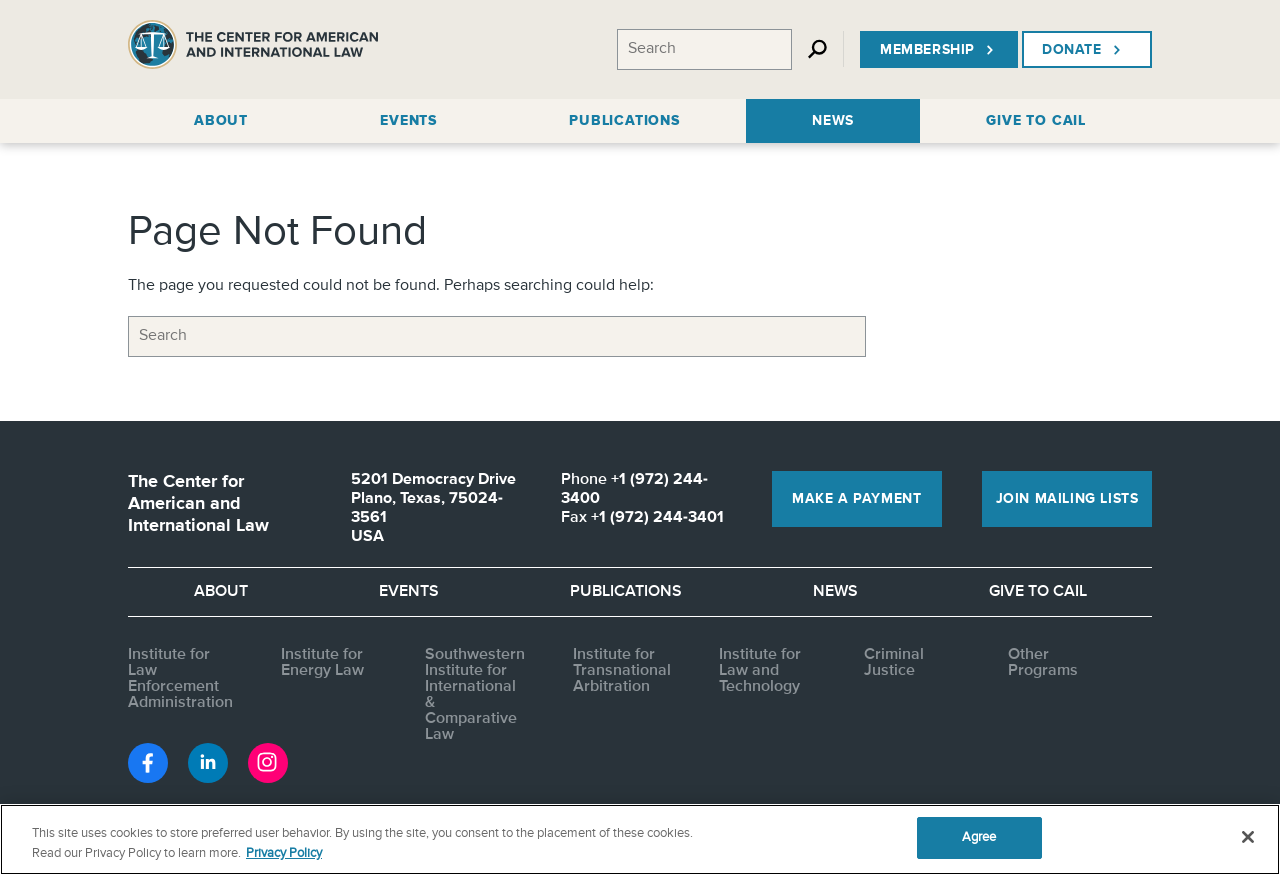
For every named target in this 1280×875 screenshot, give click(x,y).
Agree (979, 837)
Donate (1083, 50)
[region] (640, 839)
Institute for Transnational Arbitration (622, 671)
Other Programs (1043, 663)
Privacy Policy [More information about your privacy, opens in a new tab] (284, 853)
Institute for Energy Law (322, 663)
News (835, 592)
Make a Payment (856, 499)
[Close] (1248, 837)
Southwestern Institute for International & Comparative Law (475, 695)
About (221, 592)
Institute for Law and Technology (760, 671)
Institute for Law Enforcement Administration (180, 679)
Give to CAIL (1038, 592)
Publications (626, 592)
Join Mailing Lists (1067, 499)
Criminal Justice (894, 663)
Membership (939, 50)
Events (409, 592)
